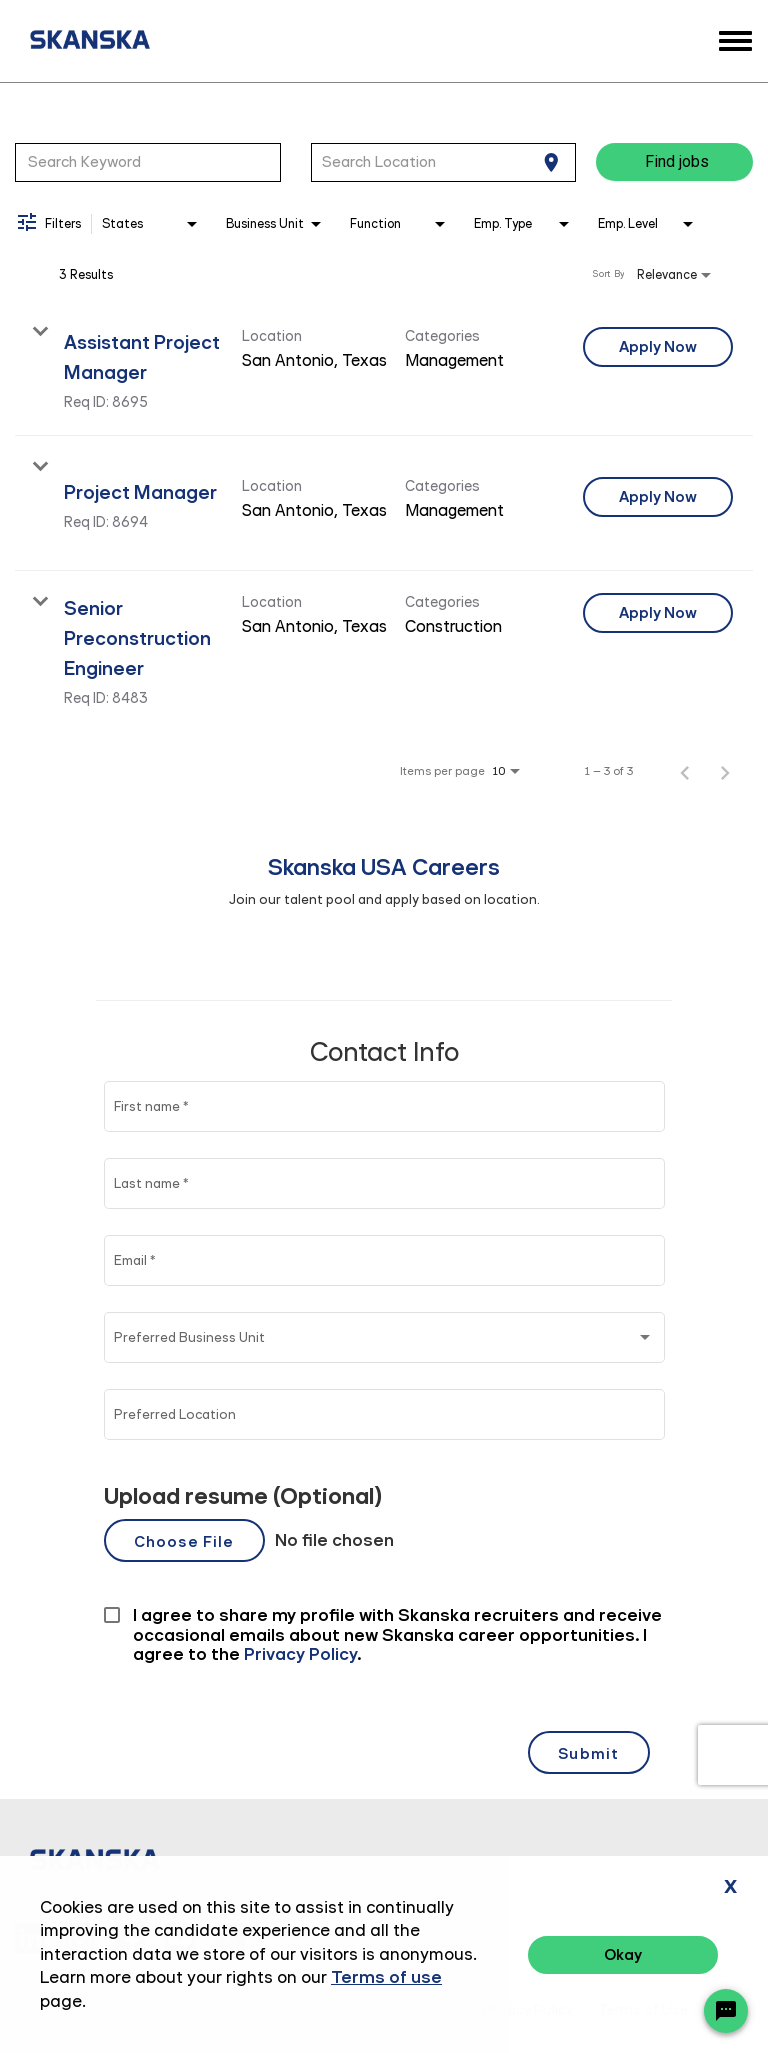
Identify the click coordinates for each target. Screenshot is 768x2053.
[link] (384, 368)
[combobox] (148, 162)
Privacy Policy (528, 2010)
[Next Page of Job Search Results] (725, 771)
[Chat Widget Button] (726, 2011)
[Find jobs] (674, 162)
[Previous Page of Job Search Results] (685, 771)
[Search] (674, 162)
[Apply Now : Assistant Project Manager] (658, 347)
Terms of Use (643, 2010)
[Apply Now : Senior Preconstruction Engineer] (658, 613)
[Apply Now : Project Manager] (658, 497)
